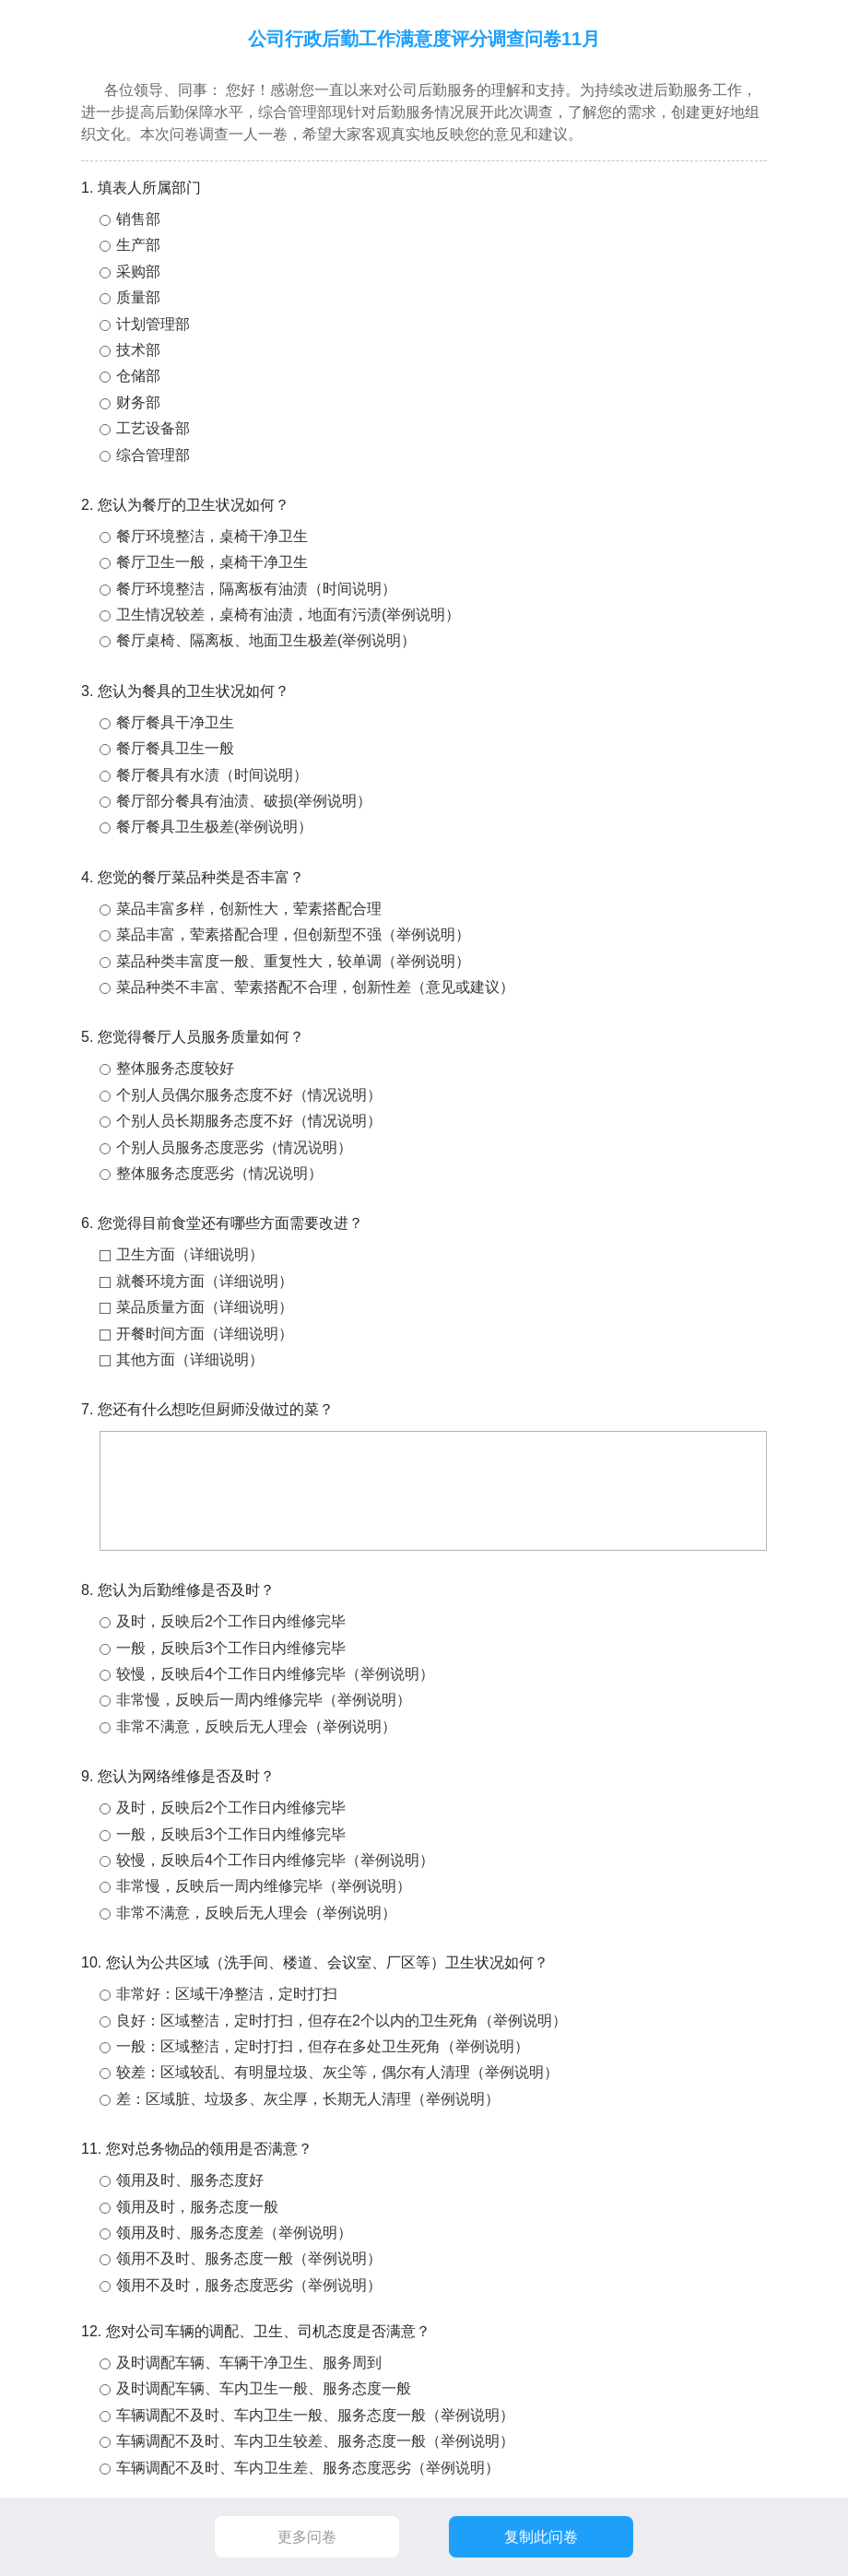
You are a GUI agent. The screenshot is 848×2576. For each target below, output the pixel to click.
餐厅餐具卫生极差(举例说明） (214, 826)
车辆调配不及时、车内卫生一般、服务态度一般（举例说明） (315, 2415)
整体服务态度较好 (175, 1068)
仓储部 (138, 376)
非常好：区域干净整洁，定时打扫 (226, 1994)
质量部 (138, 297)
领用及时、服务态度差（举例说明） (234, 2232)
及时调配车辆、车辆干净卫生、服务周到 (249, 2362)
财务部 (138, 402)
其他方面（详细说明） (190, 1359)
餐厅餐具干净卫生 (175, 722)
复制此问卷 (541, 2537)
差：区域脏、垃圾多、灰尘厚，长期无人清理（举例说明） (308, 2099)
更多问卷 (306, 2537)
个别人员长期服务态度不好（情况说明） (249, 1120)
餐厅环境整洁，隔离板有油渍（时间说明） (256, 589)
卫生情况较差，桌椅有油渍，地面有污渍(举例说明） (288, 614)
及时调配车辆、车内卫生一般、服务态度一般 (263, 2388)
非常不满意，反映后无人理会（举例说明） (256, 1726)
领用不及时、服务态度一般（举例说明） (249, 2258)
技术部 (138, 350)
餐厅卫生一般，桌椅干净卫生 (212, 562)
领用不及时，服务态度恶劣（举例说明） (249, 2285)
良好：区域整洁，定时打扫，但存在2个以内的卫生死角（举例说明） (341, 2020)
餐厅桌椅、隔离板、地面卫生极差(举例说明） (266, 640)
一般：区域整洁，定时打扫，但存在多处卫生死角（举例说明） (322, 2046)
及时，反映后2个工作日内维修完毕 (231, 1621)
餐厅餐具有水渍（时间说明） (212, 775)
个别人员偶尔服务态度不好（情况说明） (249, 1095)
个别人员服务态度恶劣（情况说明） (234, 1147)
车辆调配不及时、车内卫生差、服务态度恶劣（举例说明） (308, 2468)
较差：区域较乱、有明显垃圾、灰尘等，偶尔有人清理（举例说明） (337, 2072)
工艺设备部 (153, 428)
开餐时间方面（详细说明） (204, 1333)
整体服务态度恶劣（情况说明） (219, 1173)
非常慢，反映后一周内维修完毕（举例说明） (263, 1699)
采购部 (138, 271)
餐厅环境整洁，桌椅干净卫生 (212, 536)
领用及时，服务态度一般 (197, 2207)
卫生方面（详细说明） (190, 1254)
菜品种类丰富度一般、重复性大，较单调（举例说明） (293, 961)
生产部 (138, 245)
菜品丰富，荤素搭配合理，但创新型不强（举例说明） (293, 934)
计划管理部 (153, 324)
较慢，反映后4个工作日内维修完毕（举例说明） (275, 1674)
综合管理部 (153, 455)
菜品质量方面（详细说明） (204, 1307)
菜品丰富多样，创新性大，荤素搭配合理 (249, 908)
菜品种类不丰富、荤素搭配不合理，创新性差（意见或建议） (315, 987)
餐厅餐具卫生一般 (175, 748)
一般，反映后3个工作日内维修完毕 (231, 1648)
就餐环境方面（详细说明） (204, 1281)
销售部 (138, 219)
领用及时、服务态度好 (190, 2180)
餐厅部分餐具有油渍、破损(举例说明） (243, 801)
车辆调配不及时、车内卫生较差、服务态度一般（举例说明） (315, 2441)
